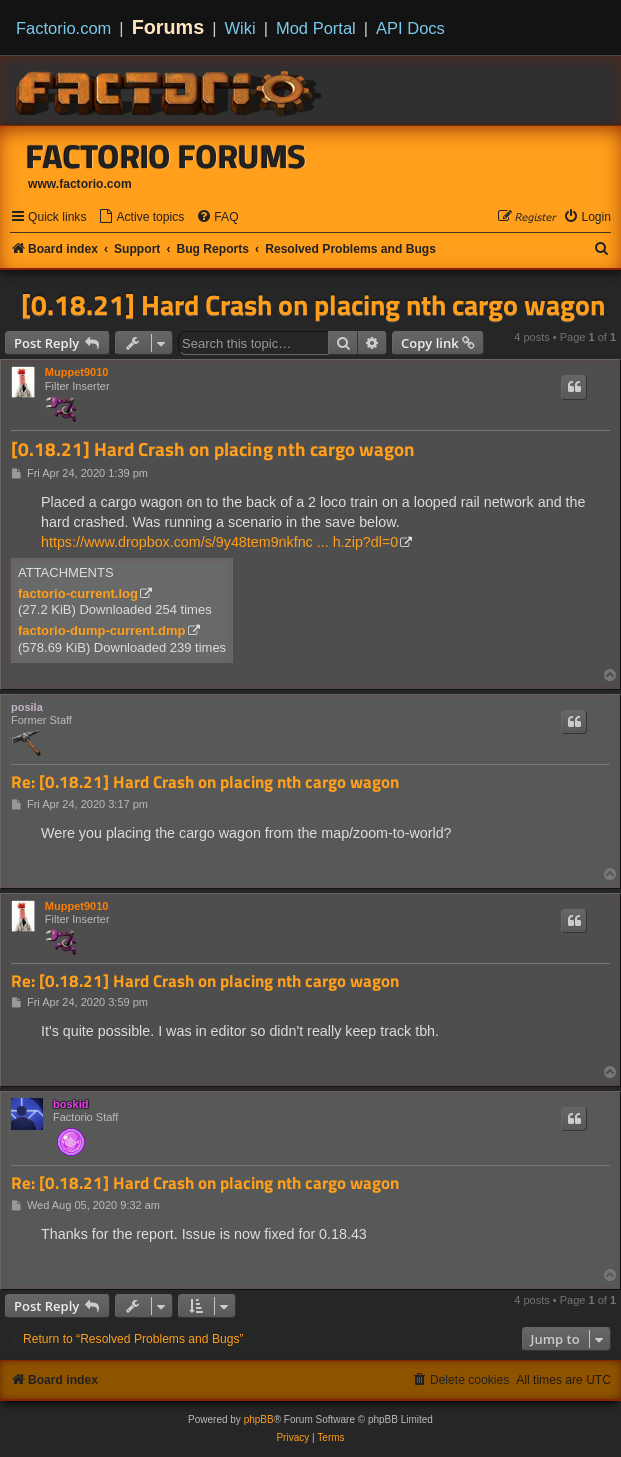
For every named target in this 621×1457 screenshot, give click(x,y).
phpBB (259, 1419)
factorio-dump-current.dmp (102, 630)
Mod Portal (316, 28)
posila (27, 707)
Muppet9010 (77, 372)
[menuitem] (141, 217)
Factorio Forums (166, 156)
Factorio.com (63, 28)
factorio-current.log (78, 593)
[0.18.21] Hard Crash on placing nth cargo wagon (313, 305)
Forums (168, 27)
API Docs (410, 28)
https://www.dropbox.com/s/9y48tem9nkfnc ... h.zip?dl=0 (219, 542)
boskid (70, 1104)
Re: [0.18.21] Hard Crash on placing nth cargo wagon (205, 782)
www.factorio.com (80, 184)
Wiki (240, 28)
